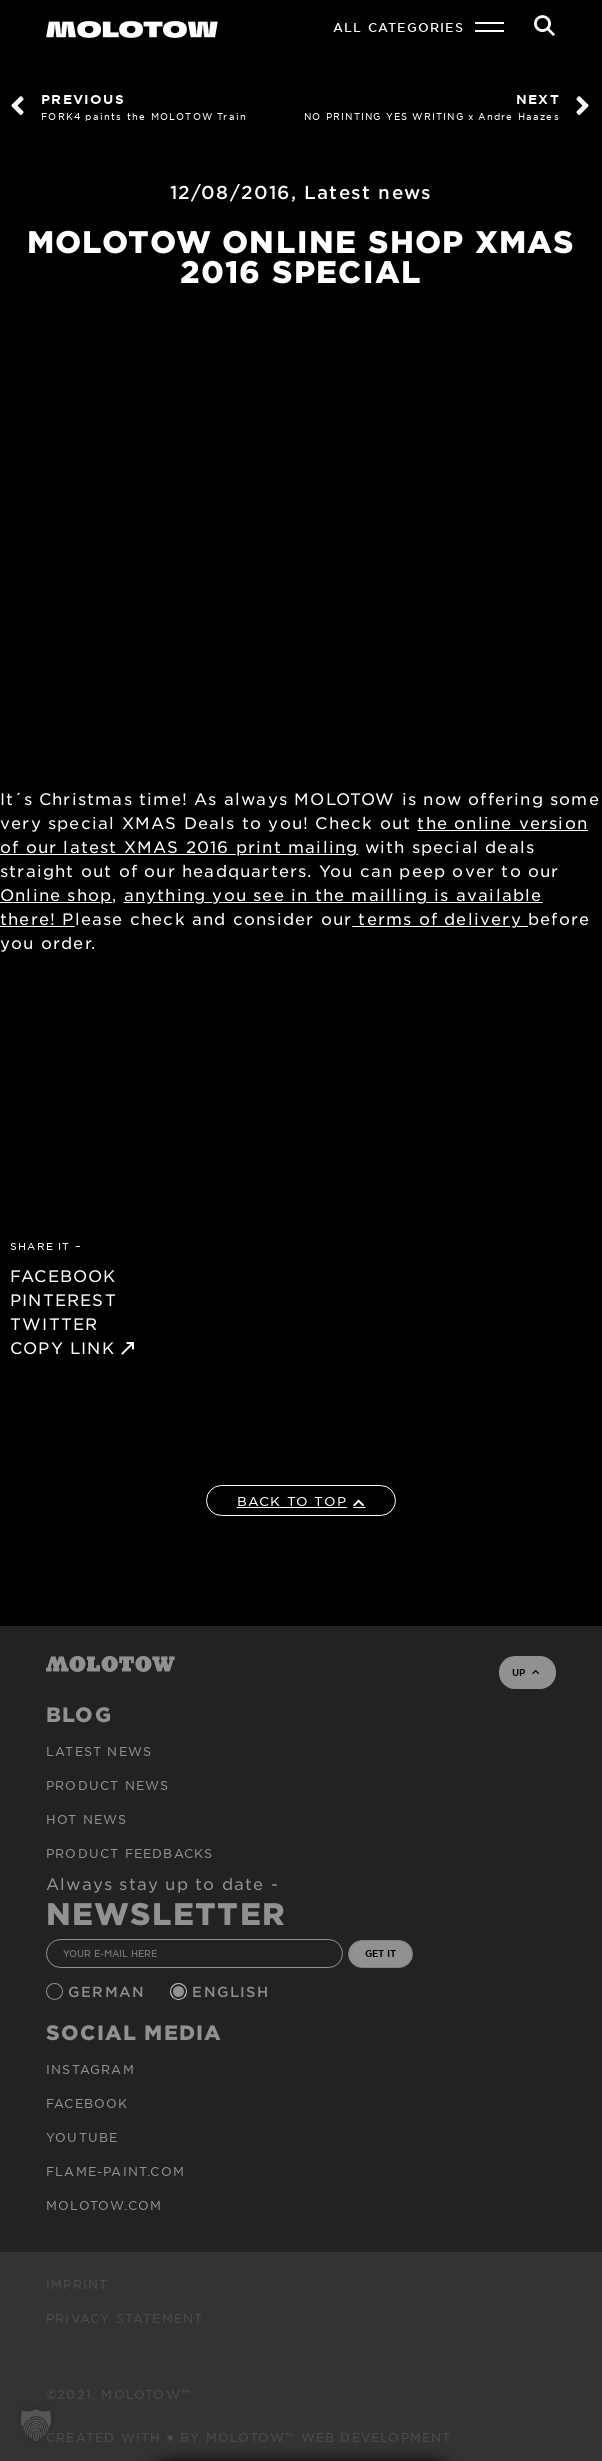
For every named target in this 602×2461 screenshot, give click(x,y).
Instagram (90, 2069)
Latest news (368, 192)
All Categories (398, 27)
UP (525, 1672)
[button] (36, 2425)
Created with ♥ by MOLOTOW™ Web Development (249, 2437)
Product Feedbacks (129, 1853)
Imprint (77, 2284)
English (233, 1991)
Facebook (87, 2103)
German (109, 1991)
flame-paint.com (115, 2171)
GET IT (380, 1953)
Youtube (82, 2137)
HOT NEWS (87, 1819)
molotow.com (104, 2205)
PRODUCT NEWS (107, 1785)
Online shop (56, 894)
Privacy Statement (124, 2318)
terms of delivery (440, 918)
